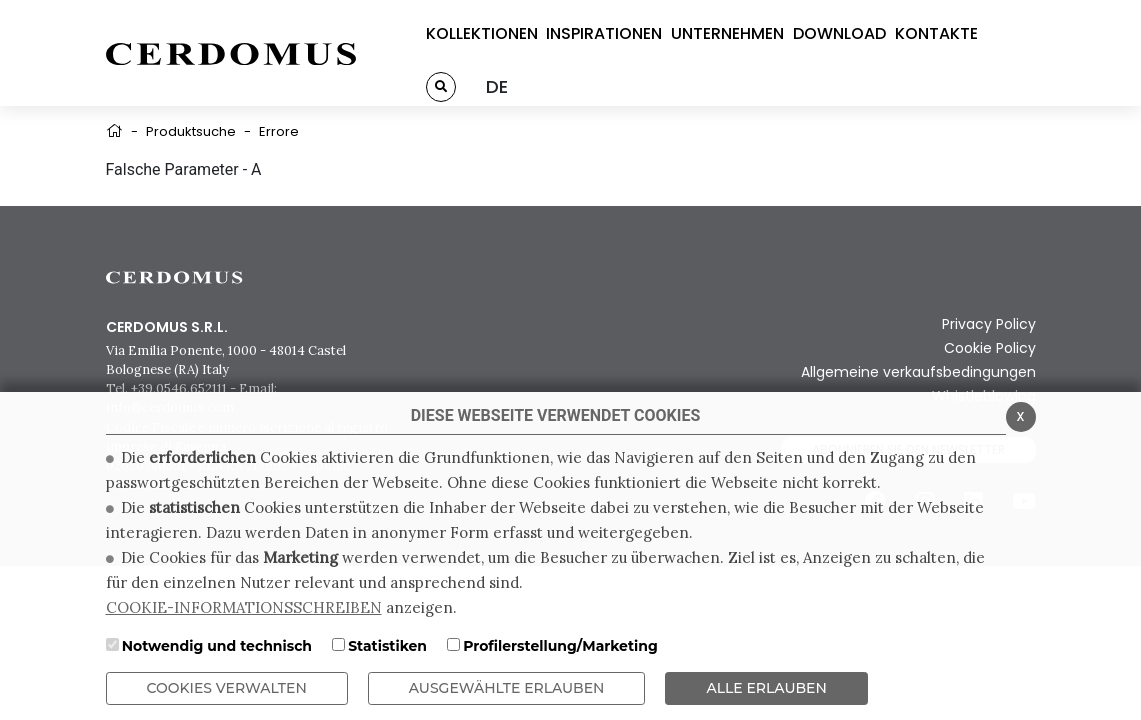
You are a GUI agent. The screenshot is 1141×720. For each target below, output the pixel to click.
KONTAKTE (936, 33)
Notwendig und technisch (217, 646)
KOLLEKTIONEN (482, 33)
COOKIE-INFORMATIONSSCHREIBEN (244, 607)
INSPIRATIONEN (604, 33)
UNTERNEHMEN (727, 33)
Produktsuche (191, 131)
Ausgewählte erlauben (507, 688)
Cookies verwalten (227, 688)
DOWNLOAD (839, 33)
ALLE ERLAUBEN (766, 688)
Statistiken (387, 646)
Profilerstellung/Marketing (560, 646)
